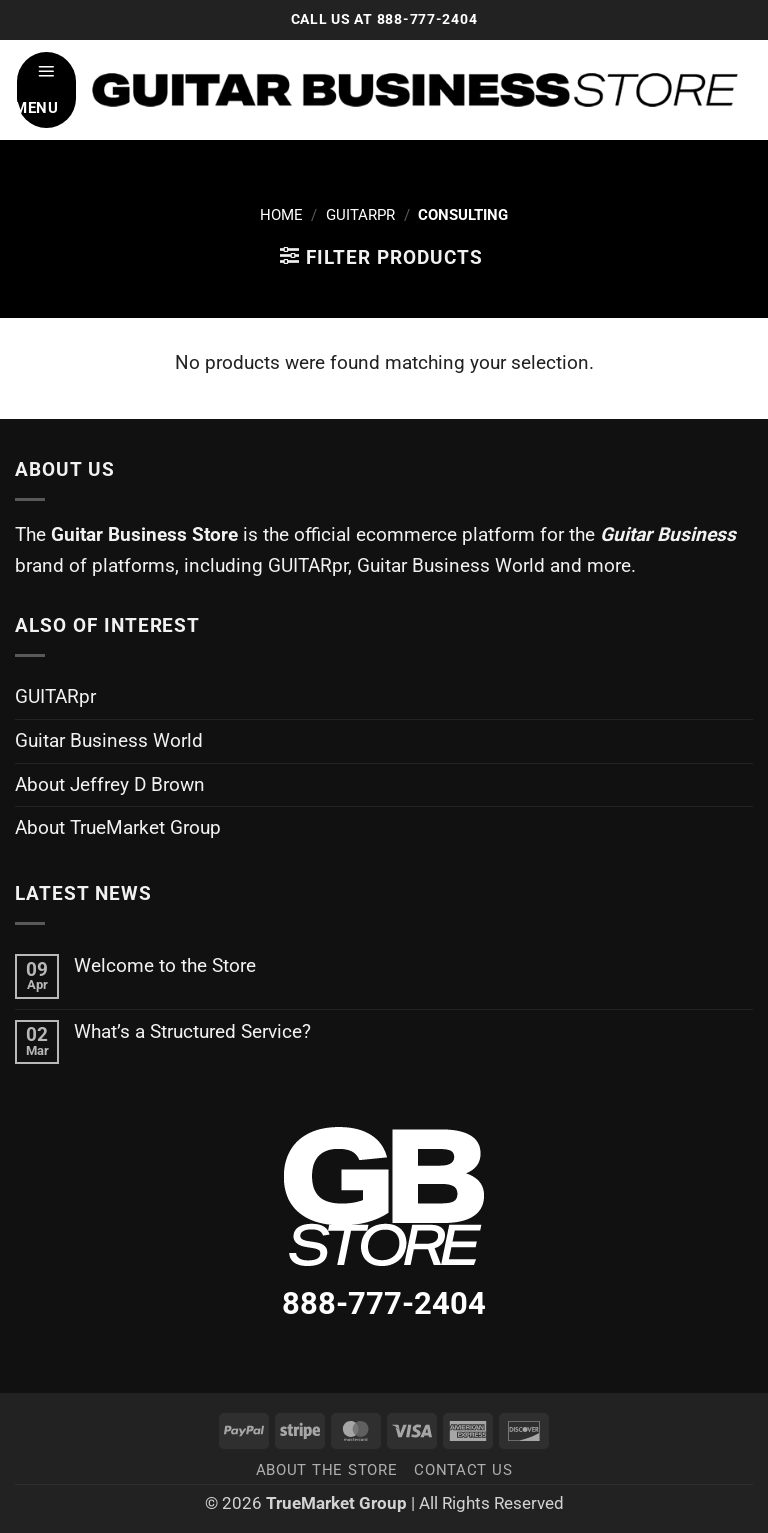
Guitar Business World (109, 740)
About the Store (327, 1470)
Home (281, 215)
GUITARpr (55, 696)
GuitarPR (360, 215)
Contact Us (463, 1470)
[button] (46, 90)
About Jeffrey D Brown (110, 784)
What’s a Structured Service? (192, 1031)
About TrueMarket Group (118, 827)
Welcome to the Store (165, 965)
